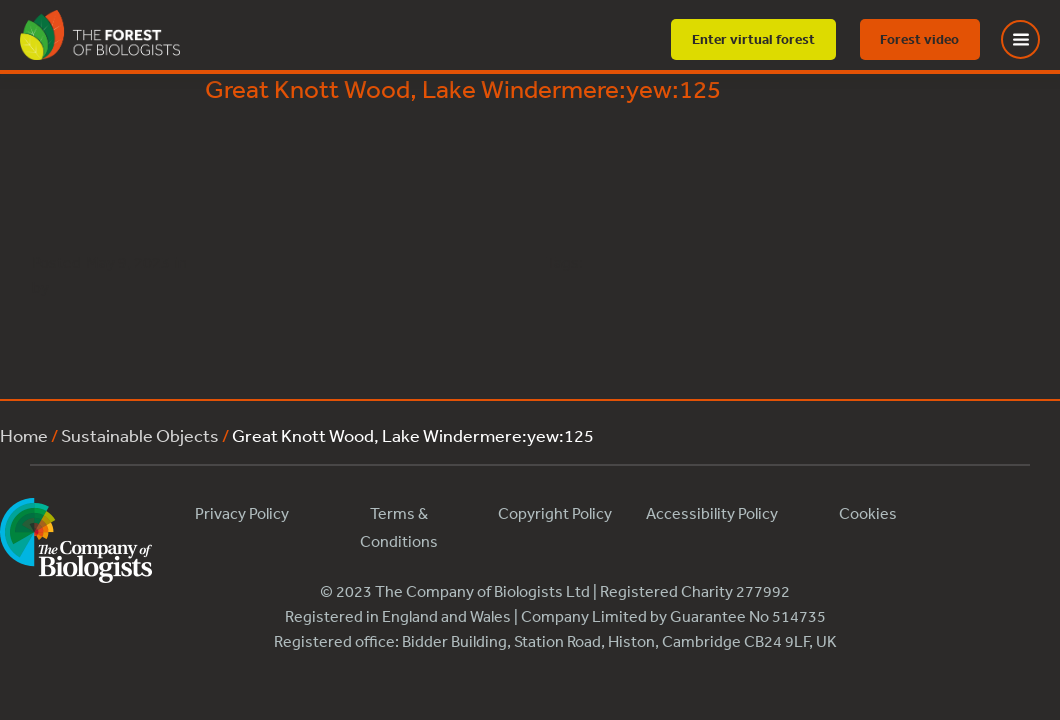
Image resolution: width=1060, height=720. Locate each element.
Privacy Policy (242, 513)
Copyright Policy (555, 513)
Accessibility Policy (712, 513)
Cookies (868, 513)
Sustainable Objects (140, 435)
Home (24, 435)
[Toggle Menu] (1033, 39)
